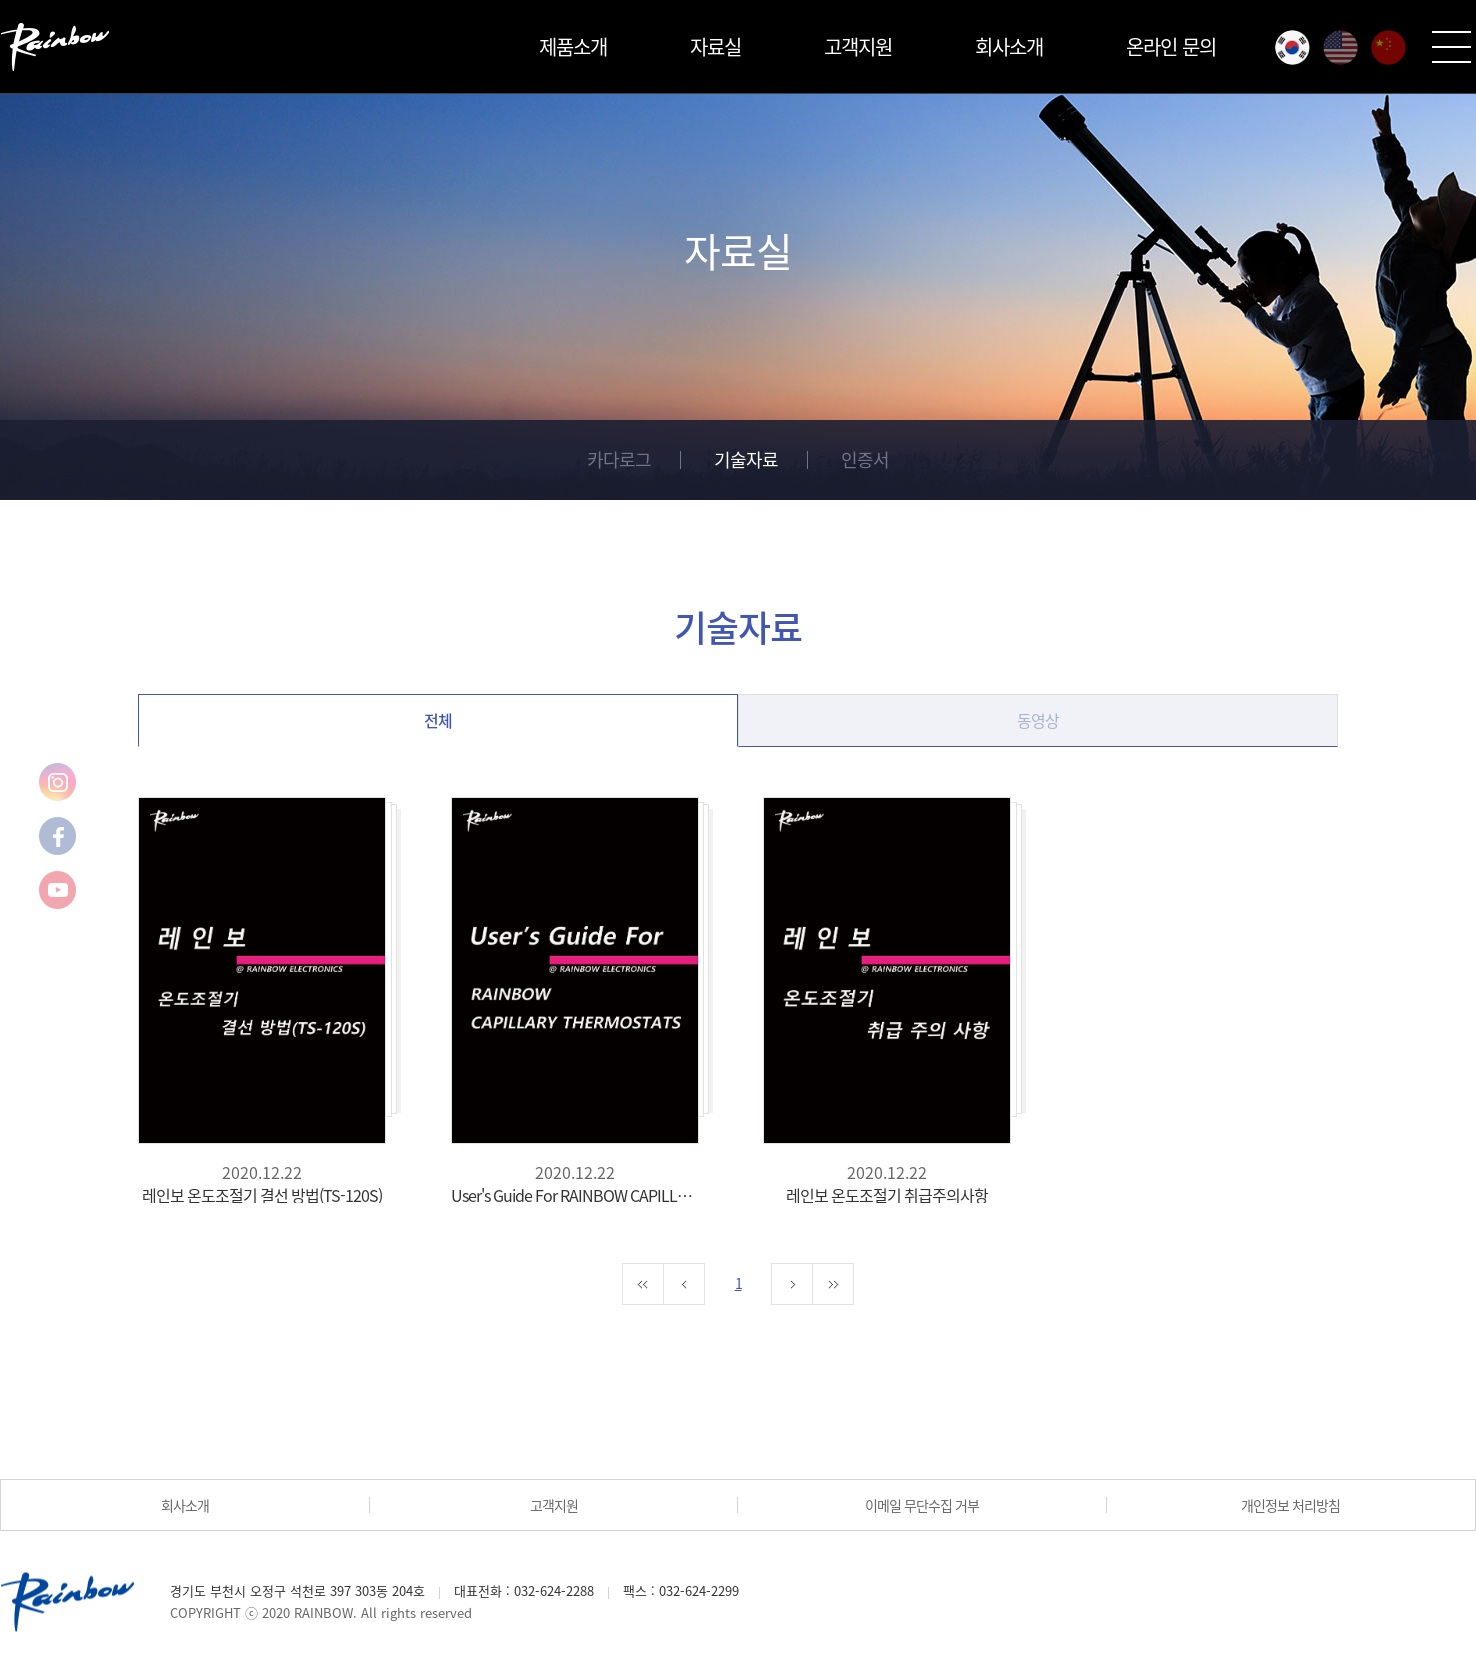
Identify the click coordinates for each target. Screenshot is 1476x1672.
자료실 (715, 46)
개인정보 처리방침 (1290, 1505)
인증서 (865, 459)
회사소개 (1009, 46)
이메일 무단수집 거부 (922, 1505)
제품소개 (573, 46)
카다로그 (619, 459)
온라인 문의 (1171, 46)
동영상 (1038, 720)
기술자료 (746, 459)
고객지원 (858, 46)
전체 (438, 720)
